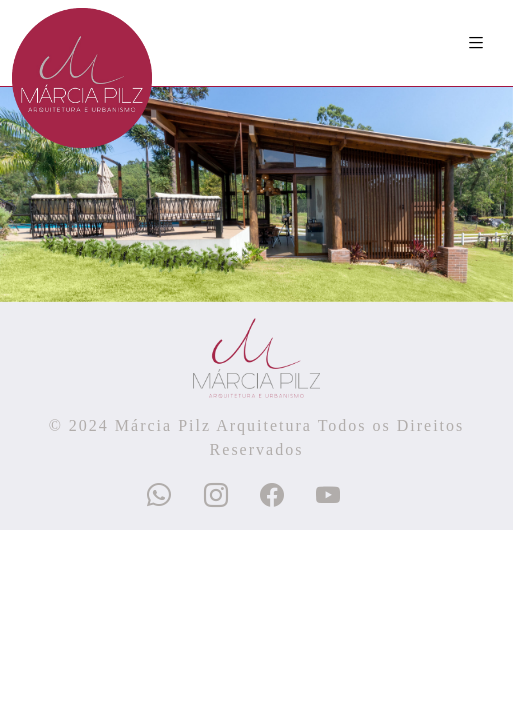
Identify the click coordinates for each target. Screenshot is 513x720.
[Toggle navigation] (477, 43)
